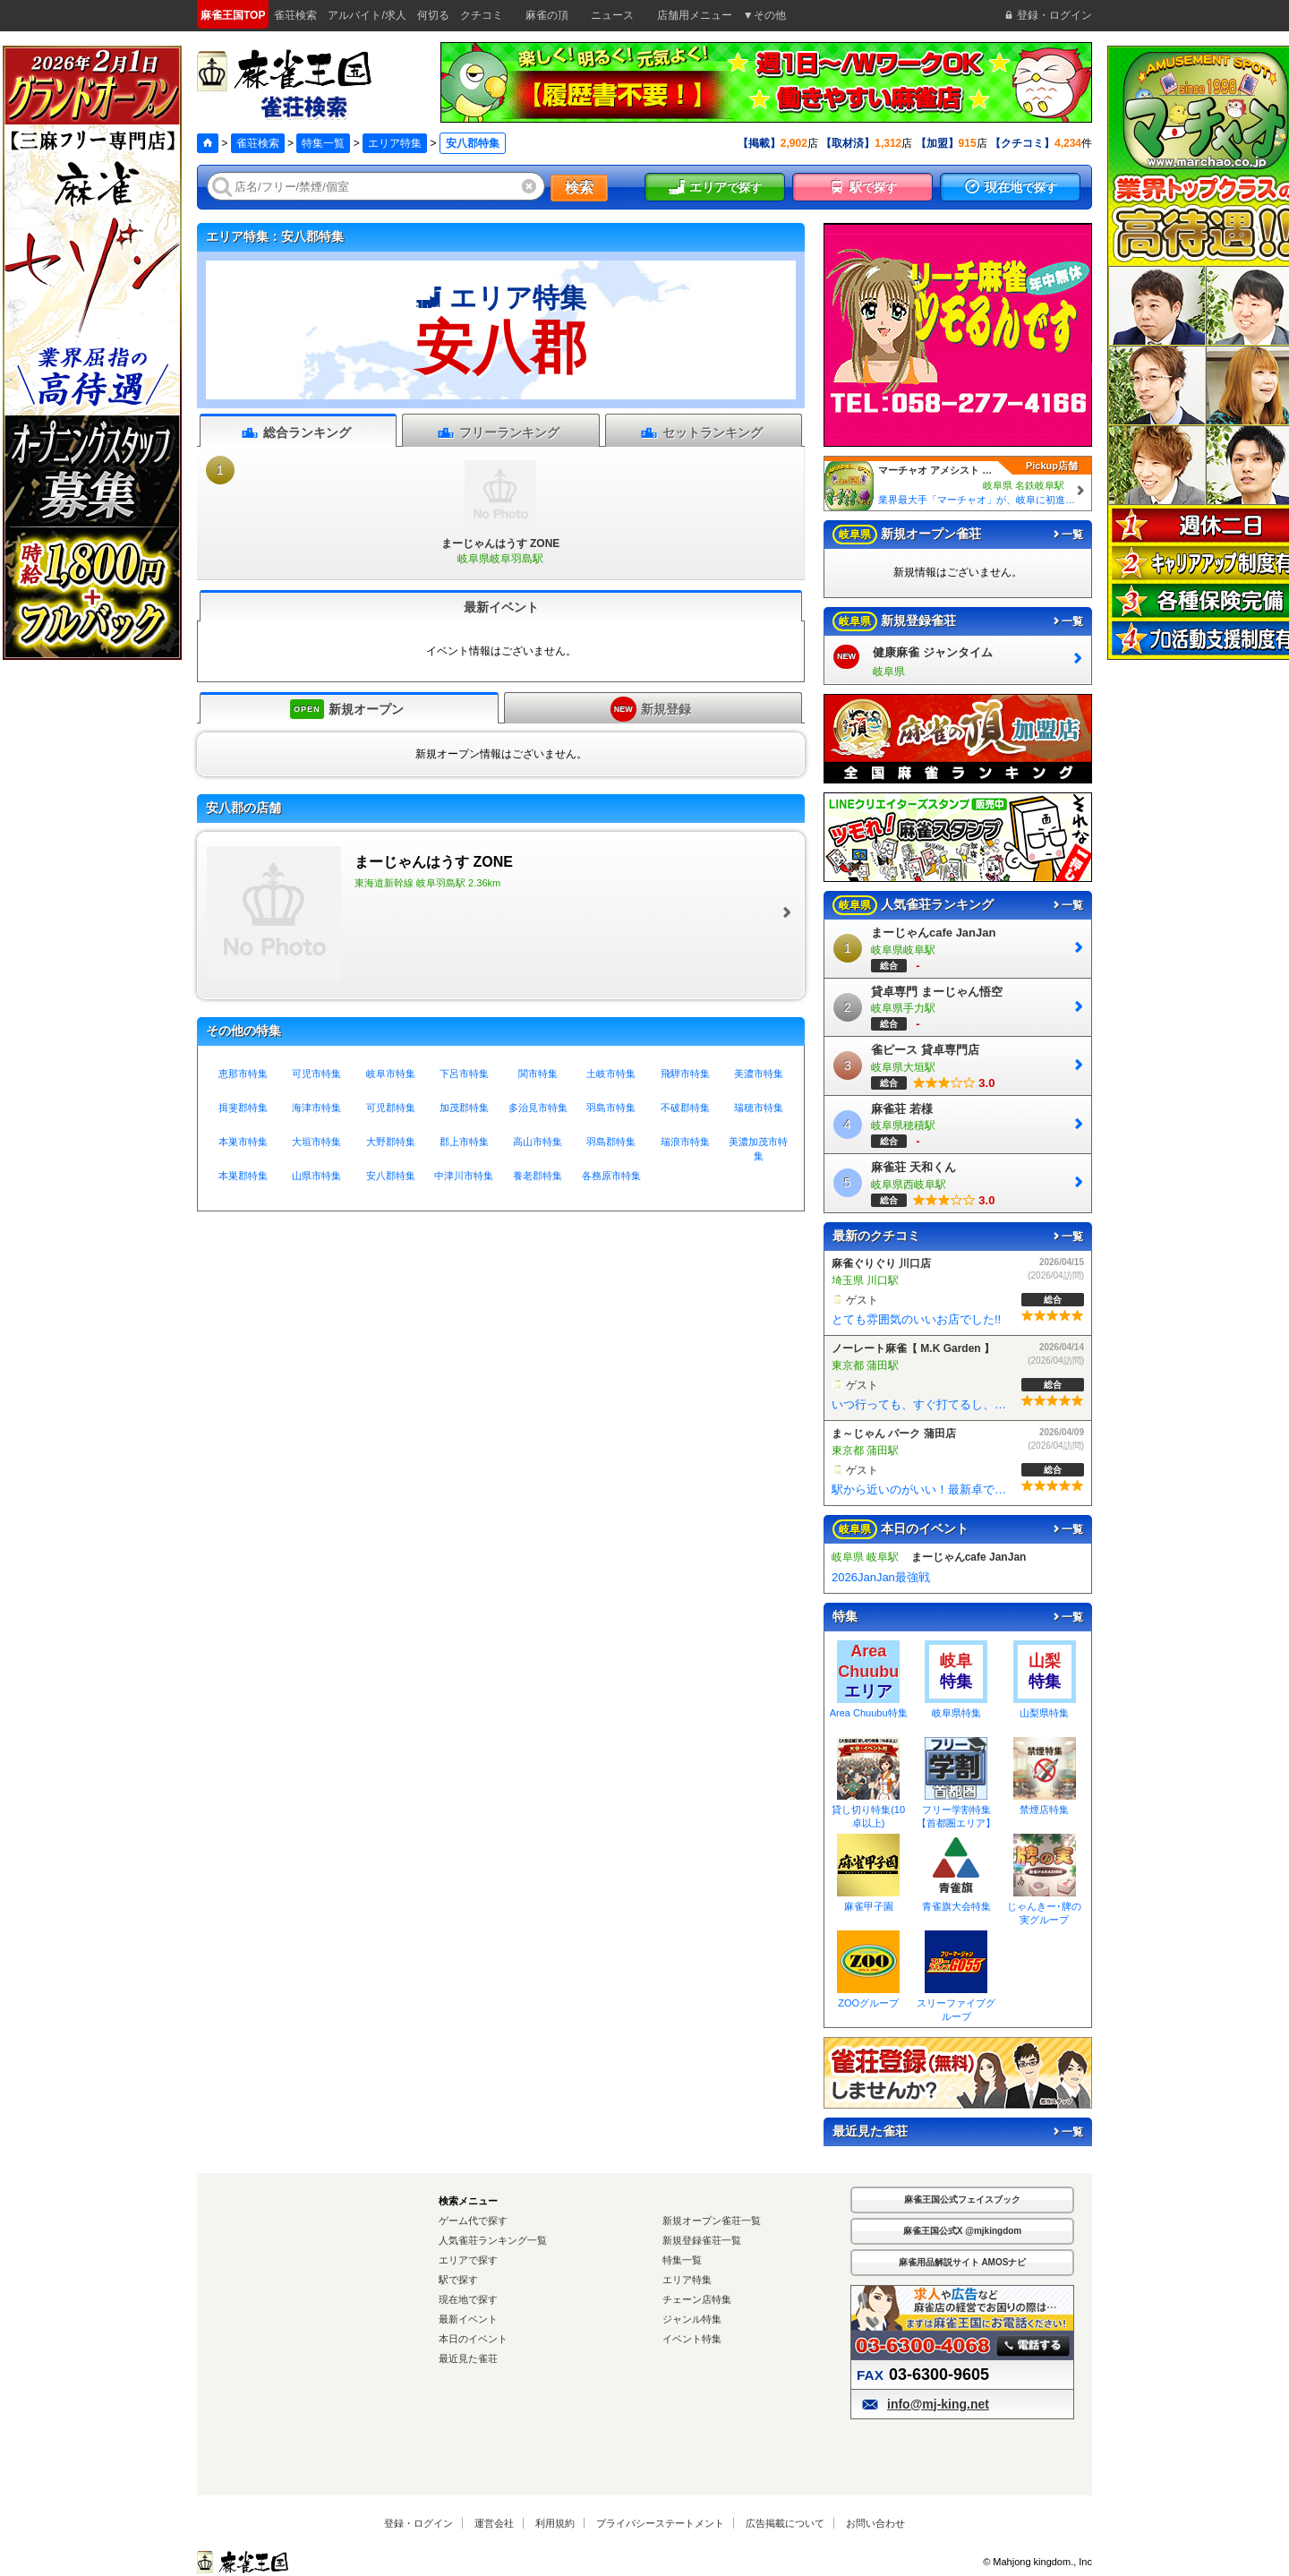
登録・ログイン (418, 2523)
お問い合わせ (875, 2523)
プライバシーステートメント (660, 2523)
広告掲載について (785, 2523)
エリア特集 (395, 143)
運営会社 (494, 2523)
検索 (579, 187)
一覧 (1067, 534)
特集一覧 (323, 143)
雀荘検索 (257, 143)
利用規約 (555, 2523)
